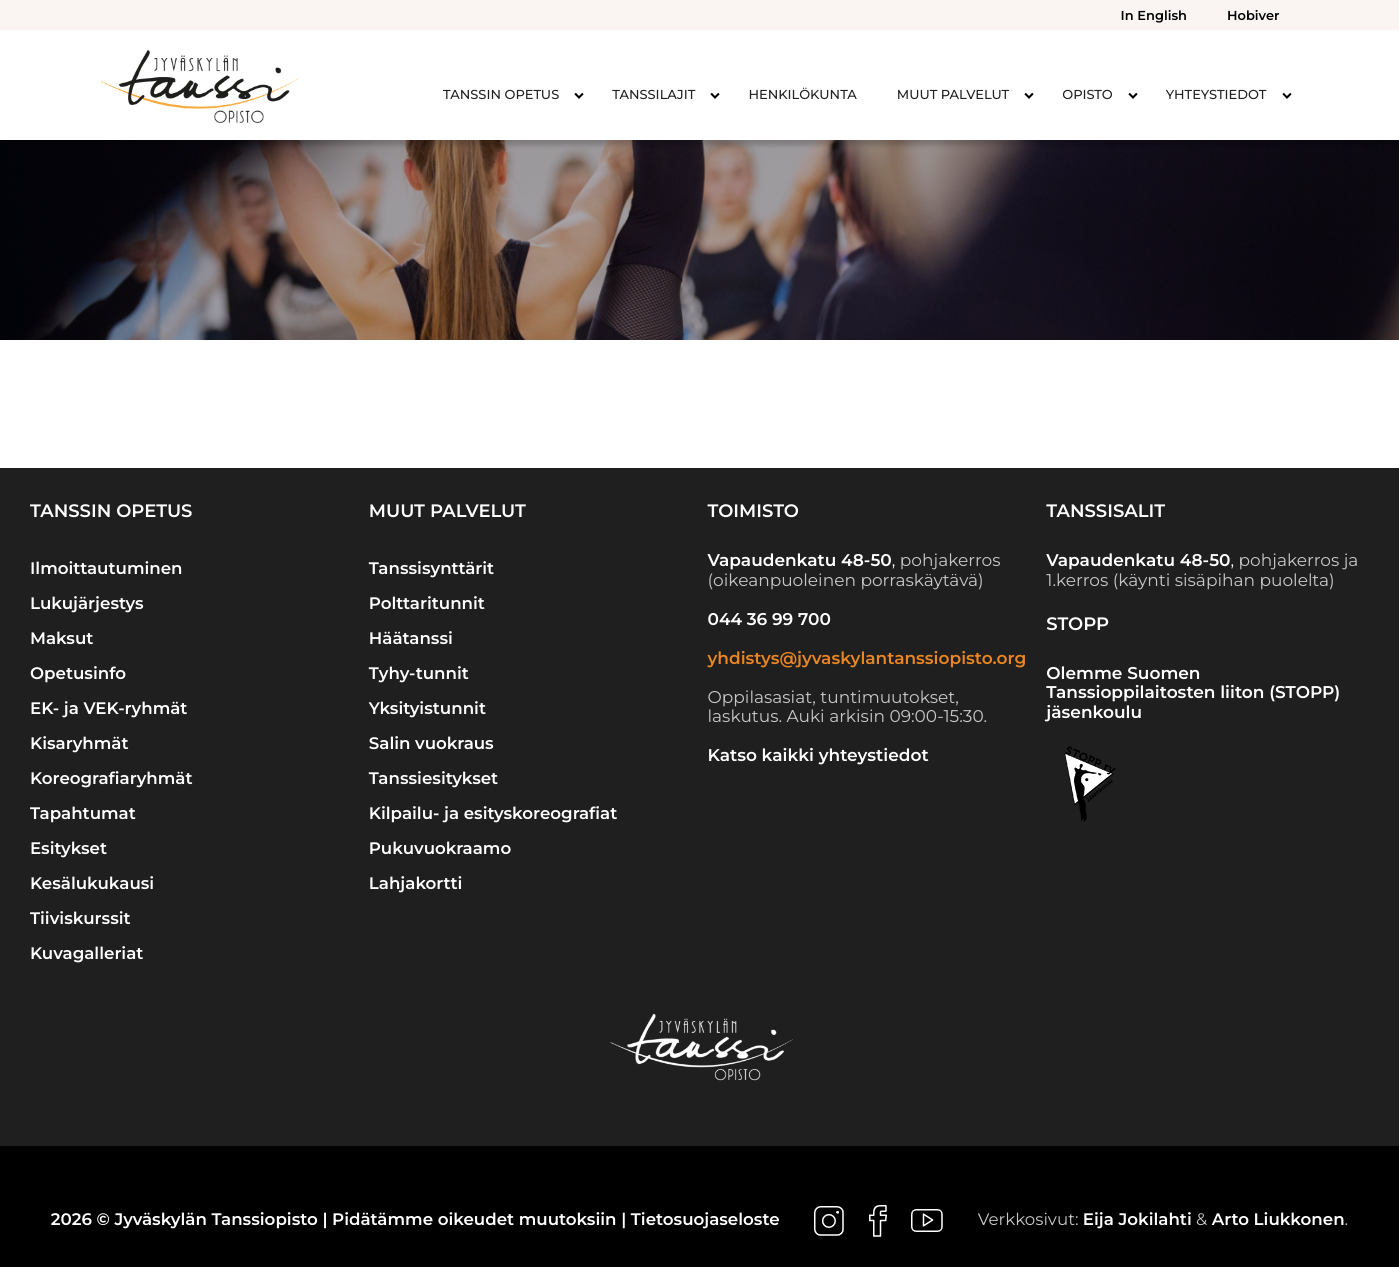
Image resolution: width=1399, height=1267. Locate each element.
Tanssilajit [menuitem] (653, 95)
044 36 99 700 (769, 620)
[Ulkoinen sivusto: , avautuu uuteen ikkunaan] (831, 1220)
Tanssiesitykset (433, 779)
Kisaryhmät (79, 744)
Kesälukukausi (92, 884)
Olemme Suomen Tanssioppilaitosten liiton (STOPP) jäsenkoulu (1193, 693)
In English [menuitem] (1154, 16)
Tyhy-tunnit (419, 674)
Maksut (61, 639)
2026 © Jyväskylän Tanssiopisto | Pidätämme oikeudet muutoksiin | (341, 1220)
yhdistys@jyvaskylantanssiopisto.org (867, 659)
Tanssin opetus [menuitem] (501, 95)
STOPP (1077, 624)
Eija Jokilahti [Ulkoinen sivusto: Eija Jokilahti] (1137, 1220)
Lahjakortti (416, 884)
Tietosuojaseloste (705, 1220)
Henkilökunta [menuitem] (802, 95)
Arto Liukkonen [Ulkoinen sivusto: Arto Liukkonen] (1278, 1220)
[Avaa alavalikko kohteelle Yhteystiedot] (1287, 95)
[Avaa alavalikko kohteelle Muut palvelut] (1029, 95)
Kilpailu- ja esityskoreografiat (493, 814)
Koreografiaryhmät (111, 779)
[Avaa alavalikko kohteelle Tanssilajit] (715, 95)
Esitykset (68, 849)
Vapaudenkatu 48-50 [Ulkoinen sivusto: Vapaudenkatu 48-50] (800, 561)
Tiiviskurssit (80, 919)
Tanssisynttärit (431, 569)
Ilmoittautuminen (106, 569)
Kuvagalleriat (86, 954)
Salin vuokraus (431, 744)
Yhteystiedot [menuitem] (1216, 95)
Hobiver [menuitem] (1253, 16)
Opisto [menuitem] (1087, 95)
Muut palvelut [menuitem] (953, 95)
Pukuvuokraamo (440, 849)
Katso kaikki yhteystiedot (818, 756)
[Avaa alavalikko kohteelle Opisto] (1133, 95)
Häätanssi (411, 639)
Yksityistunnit (427, 709)
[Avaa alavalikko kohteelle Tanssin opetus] (579, 95)
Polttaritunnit (427, 604)
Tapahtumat (83, 814)
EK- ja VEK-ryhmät (108, 709)
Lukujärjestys (87, 604)
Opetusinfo (78, 674)
